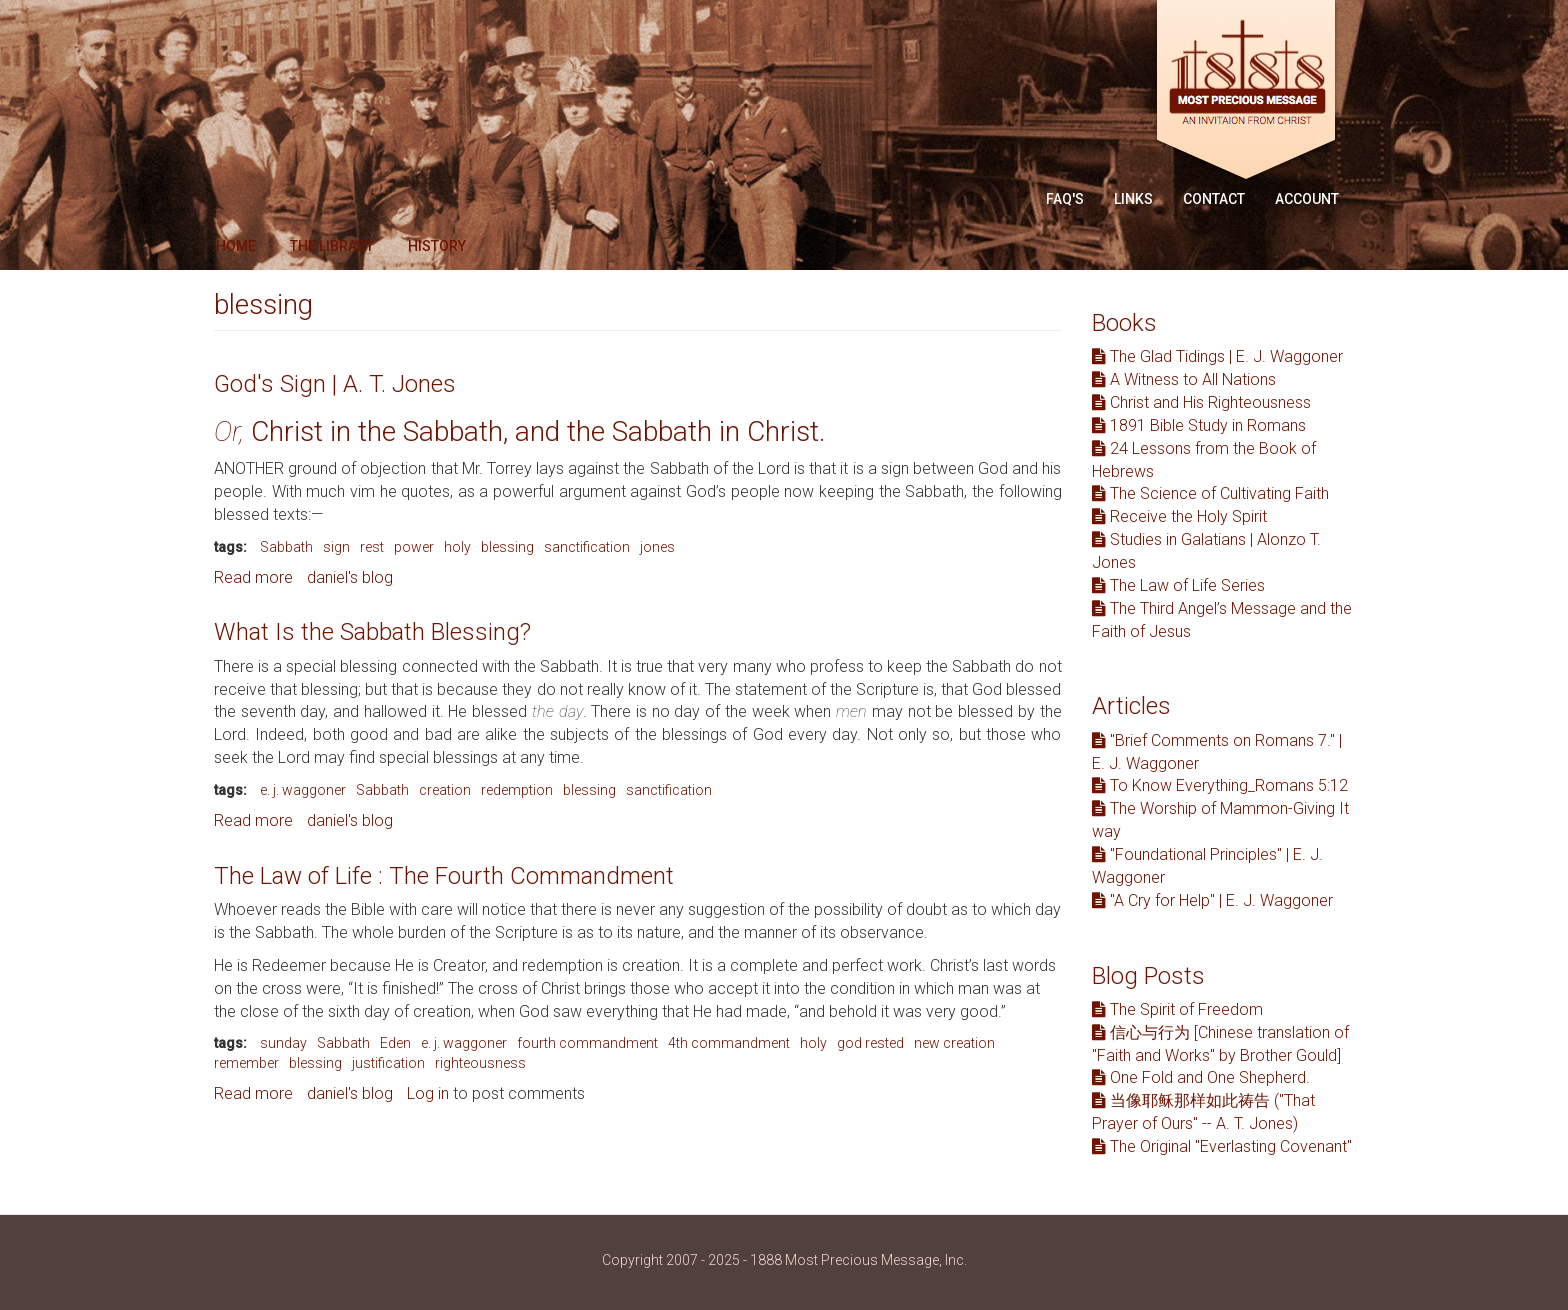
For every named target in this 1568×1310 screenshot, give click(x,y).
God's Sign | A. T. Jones (335, 384)
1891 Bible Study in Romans (1199, 425)
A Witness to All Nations (1184, 379)
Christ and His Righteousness (1201, 402)
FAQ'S (1065, 199)
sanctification (587, 547)
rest (372, 547)
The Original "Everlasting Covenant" (1222, 1146)
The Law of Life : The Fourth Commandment (444, 876)
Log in (428, 1093)
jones (657, 547)
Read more (253, 577)
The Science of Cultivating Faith (1210, 493)
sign (336, 547)
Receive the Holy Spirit (1179, 516)
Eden (395, 1043)
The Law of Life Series (1178, 585)
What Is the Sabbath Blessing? (372, 632)
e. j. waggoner (303, 790)
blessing (507, 547)
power (414, 547)
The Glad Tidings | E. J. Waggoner (1217, 356)
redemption (517, 790)
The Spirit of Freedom (1177, 1009)
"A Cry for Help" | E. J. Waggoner (1212, 900)
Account (1307, 199)
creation (445, 790)
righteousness (480, 1063)
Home (236, 246)
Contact (1214, 199)
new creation (954, 1043)
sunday (283, 1043)
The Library (332, 246)
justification (388, 1063)
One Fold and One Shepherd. (1201, 1077)
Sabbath (286, 547)
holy (457, 547)
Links (1133, 199)
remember (246, 1063)
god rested (870, 1043)
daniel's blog (350, 577)
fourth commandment (587, 1043)
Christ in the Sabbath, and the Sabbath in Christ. (523, 431)
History (437, 246)
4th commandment (729, 1043)
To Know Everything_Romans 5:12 (1220, 785)
